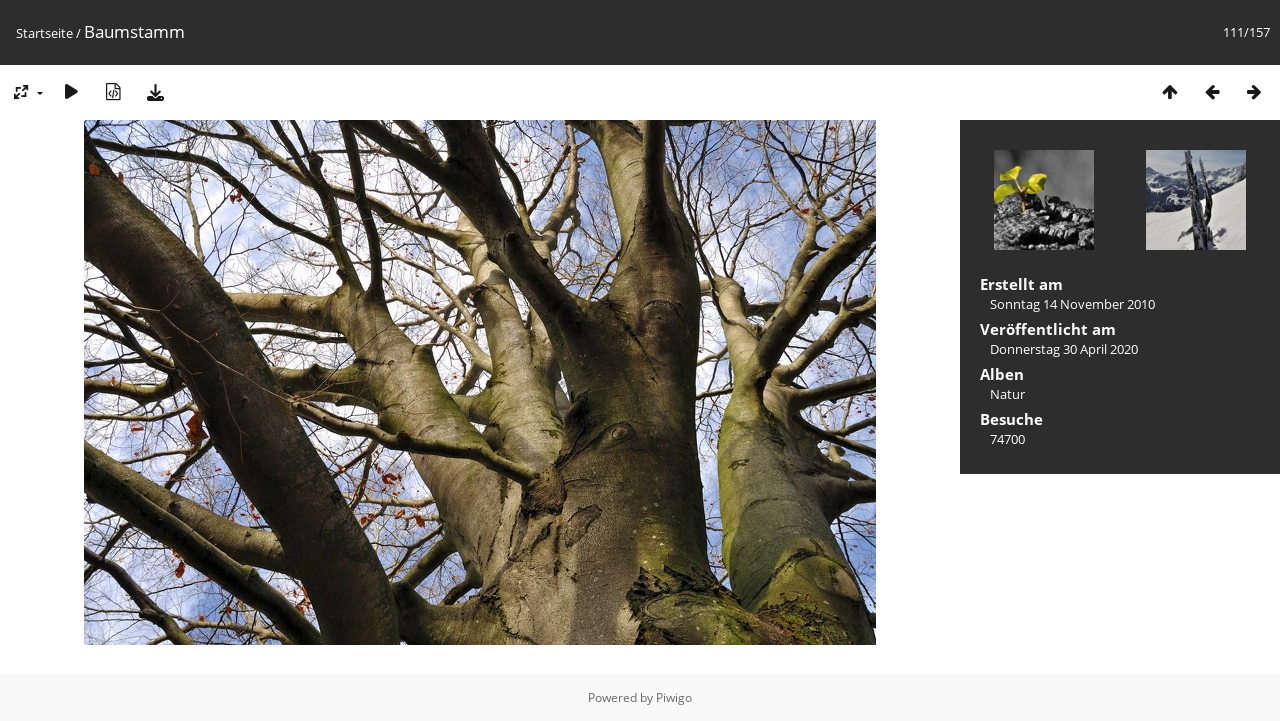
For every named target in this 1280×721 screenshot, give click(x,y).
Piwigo (674, 697)
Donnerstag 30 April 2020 (1064, 349)
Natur (1007, 394)
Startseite (44, 33)
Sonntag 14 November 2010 (1072, 304)
